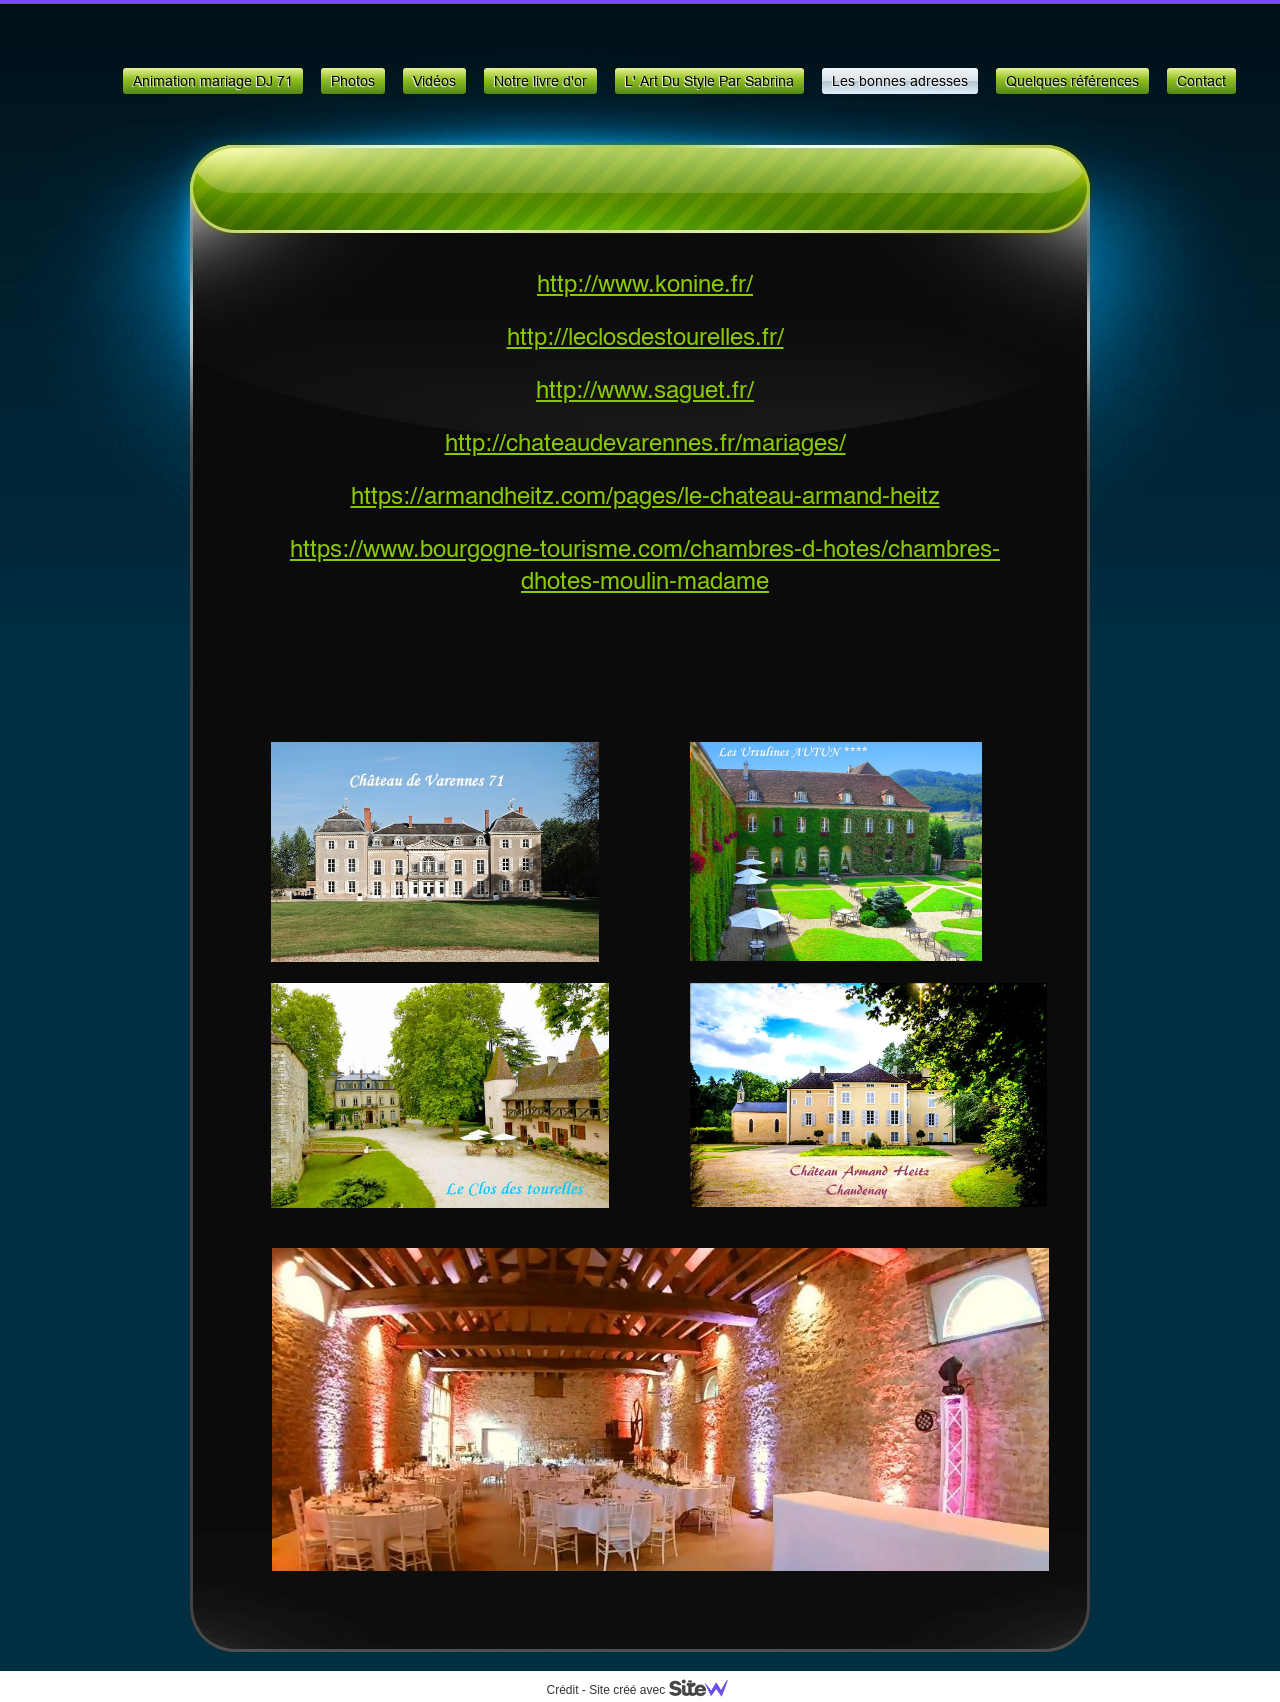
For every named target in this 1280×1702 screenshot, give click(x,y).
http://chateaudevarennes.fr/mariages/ (645, 445)
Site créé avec (666, 1690)
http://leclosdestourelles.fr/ (645, 339)
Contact (1201, 81)
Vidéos (434, 81)
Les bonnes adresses (900, 81)
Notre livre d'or (540, 81)
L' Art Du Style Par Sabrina (709, 81)
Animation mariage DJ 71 (213, 81)
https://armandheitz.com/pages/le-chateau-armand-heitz (645, 498)
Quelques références (1072, 81)
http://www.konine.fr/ (645, 286)
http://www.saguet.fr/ (645, 392)
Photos (353, 81)
